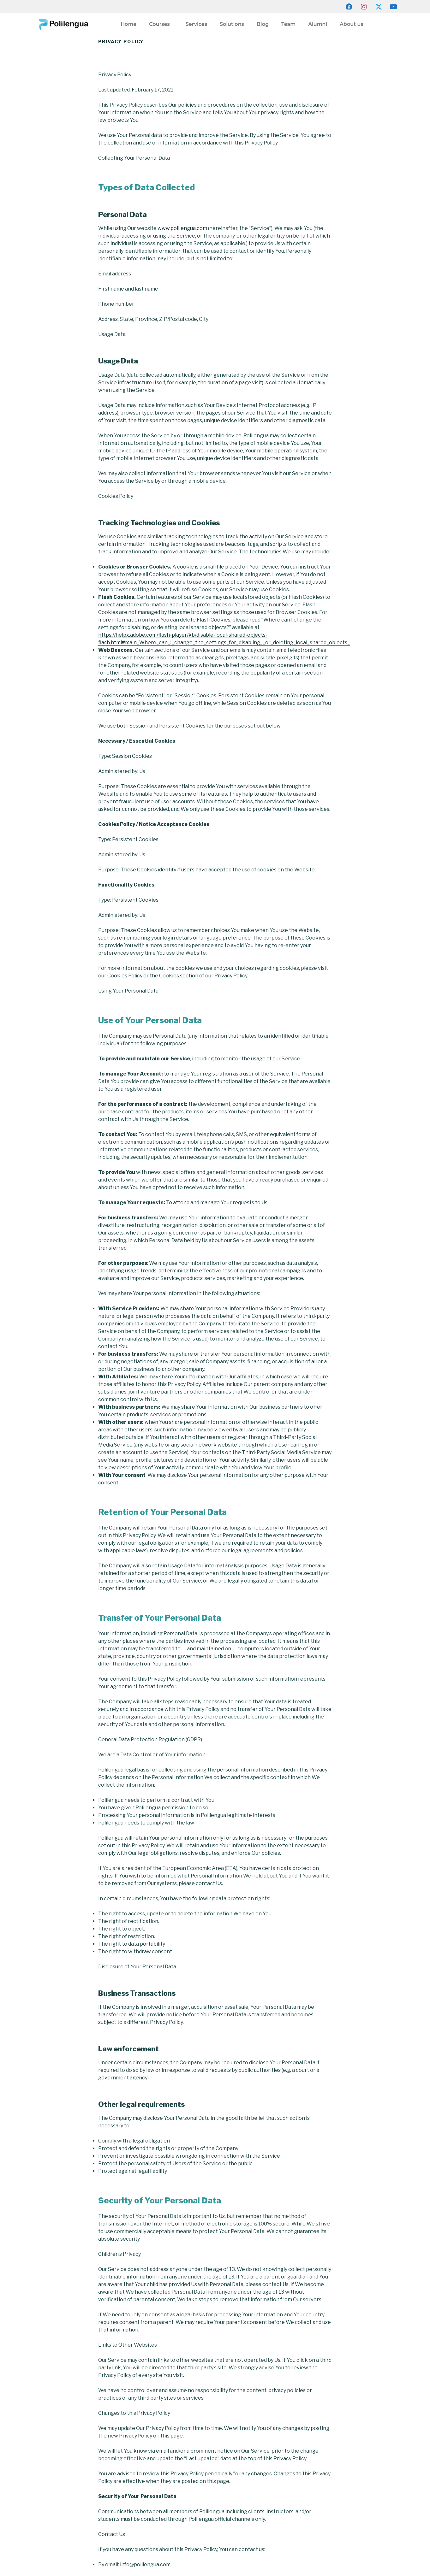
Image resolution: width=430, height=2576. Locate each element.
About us (353, 24)
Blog (263, 24)
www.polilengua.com (182, 228)
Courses (161, 24)
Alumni (317, 24)
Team (288, 24)
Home (128, 24)
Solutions (232, 24)
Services (196, 24)
